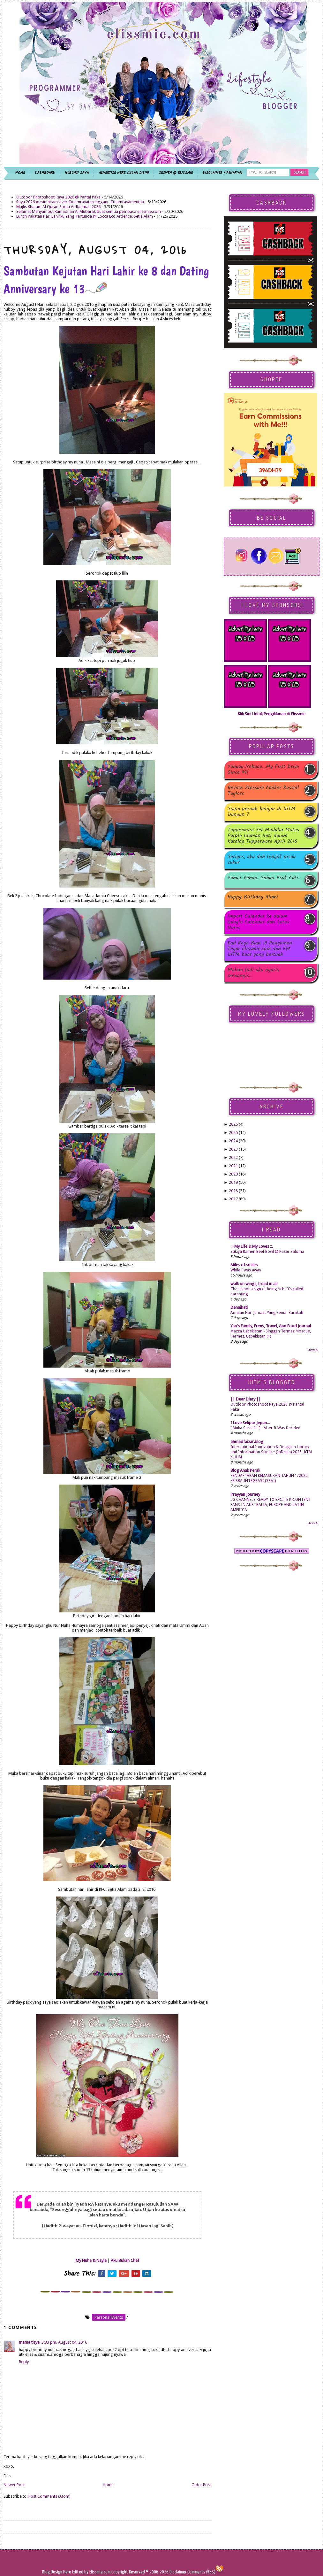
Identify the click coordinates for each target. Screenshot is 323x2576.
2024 (233, 1140)
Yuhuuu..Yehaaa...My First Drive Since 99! (263, 769)
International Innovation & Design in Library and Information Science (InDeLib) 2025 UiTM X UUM (271, 1452)
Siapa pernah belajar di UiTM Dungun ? (262, 812)
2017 (233, 1199)
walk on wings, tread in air (254, 1283)
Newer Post (14, 2484)
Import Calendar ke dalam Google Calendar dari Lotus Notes (258, 922)
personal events (108, 2317)
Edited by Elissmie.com (91, 2572)
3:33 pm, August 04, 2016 (64, 2342)
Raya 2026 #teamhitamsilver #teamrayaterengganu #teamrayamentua (80, 201)
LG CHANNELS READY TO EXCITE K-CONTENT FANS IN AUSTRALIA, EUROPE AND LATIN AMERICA (270, 1504)
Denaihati (239, 1307)
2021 (233, 1165)
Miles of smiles (244, 1264)
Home (108, 2484)
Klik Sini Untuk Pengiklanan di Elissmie (271, 713)
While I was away (245, 1270)
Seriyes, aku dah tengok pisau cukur (262, 859)
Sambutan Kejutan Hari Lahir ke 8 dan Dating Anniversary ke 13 (106, 279)
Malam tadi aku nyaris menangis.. (253, 973)
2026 (233, 1124)
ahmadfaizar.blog (246, 1441)
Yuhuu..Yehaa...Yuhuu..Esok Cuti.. (264, 878)
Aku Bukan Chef (125, 2260)
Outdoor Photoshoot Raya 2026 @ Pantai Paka (58, 197)
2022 (233, 1157)
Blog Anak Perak (245, 1470)
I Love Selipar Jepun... (250, 1422)
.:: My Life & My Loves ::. (251, 1246)
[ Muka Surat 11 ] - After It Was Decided (265, 1428)
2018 (233, 1190)
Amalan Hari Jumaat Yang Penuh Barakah (266, 1312)
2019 (233, 1182)
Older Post (201, 2484)
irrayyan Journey (245, 1494)
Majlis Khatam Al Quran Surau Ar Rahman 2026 (58, 206)
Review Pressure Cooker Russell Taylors (263, 790)
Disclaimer (177, 2572)
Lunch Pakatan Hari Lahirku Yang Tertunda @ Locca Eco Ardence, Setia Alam (84, 216)
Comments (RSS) (201, 2572)
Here (67, 2572)
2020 (233, 1174)
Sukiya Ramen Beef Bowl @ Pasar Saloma (267, 1251)
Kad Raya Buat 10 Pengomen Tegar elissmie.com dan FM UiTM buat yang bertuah (260, 949)
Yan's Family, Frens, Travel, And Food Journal (270, 1325)
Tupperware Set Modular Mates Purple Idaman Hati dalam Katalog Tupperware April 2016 (263, 835)
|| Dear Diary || (245, 1399)
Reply (24, 2361)
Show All (313, 1350)
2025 (233, 1132)
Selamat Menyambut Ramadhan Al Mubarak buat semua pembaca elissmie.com (88, 211)
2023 (233, 1149)
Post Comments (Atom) (49, 2496)
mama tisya (29, 2342)
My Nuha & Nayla (91, 2260)
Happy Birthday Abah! (253, 897)
